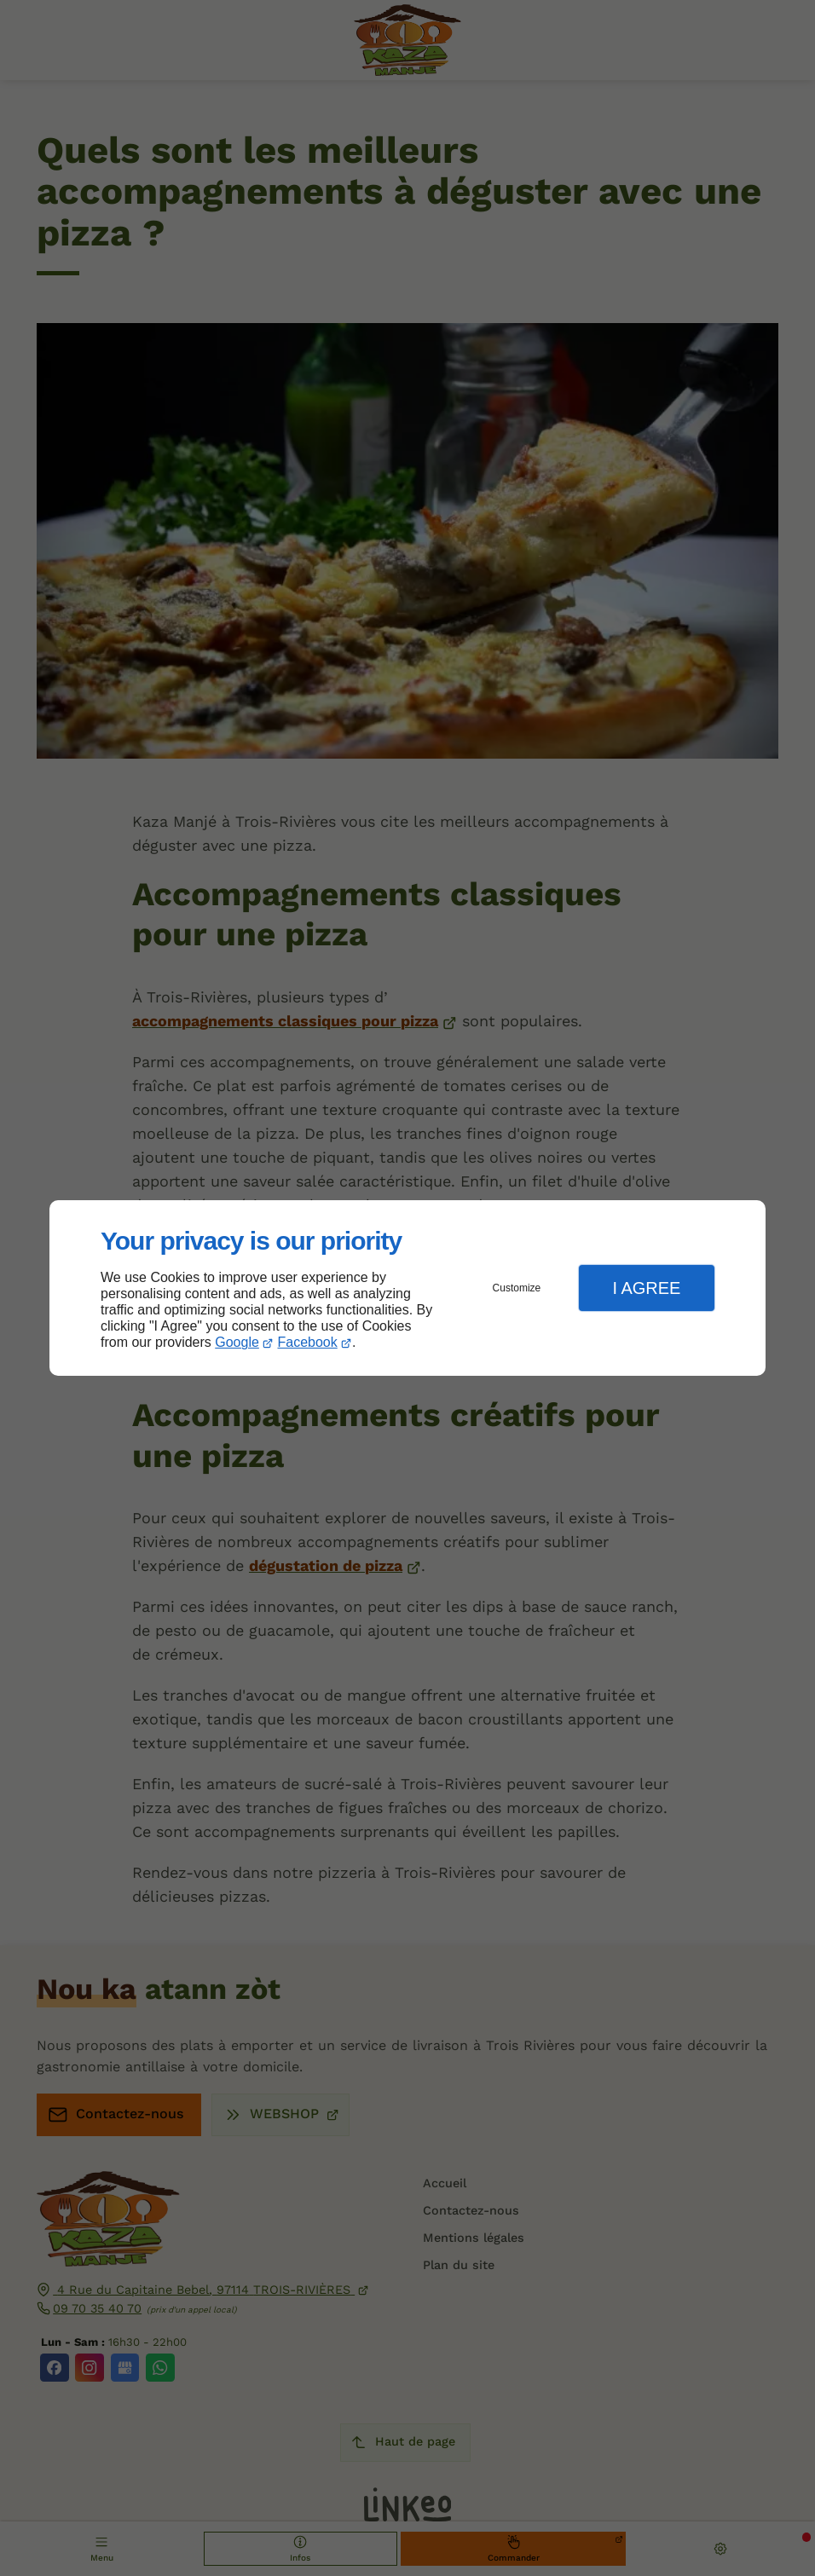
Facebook (308, 1342)
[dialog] (407, 1288)
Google (237, 1342)
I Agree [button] (646, 1288)
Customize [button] (517, 1288)
